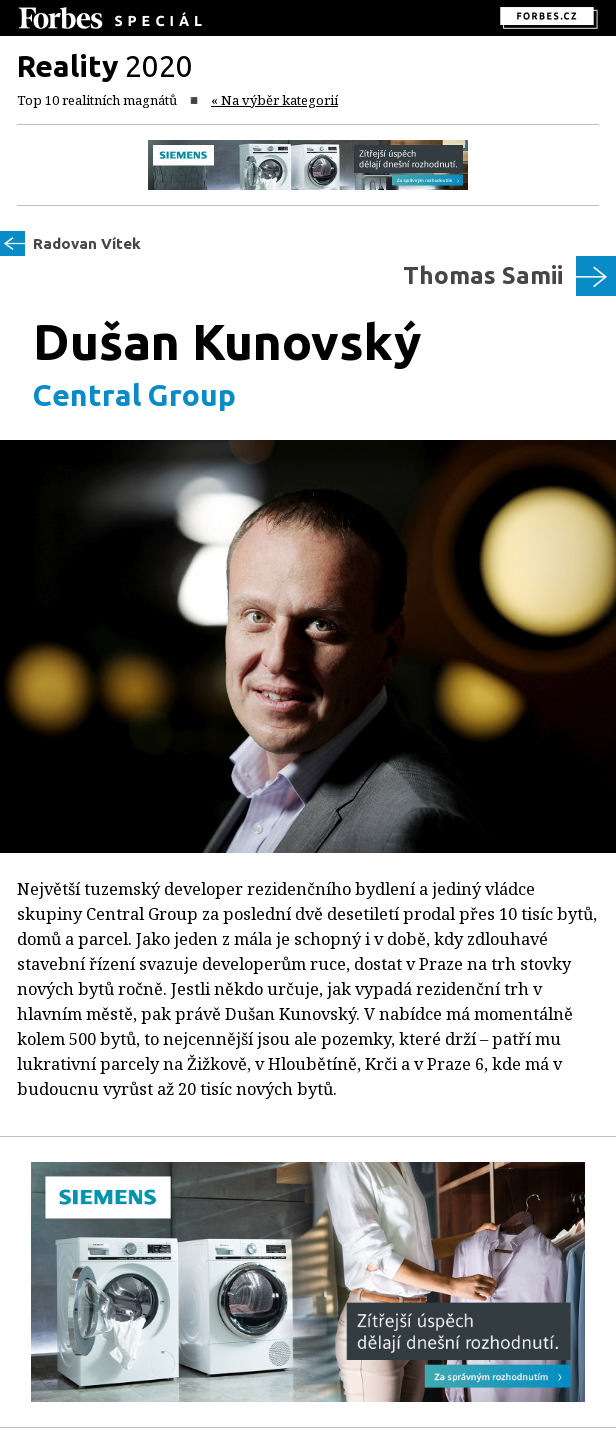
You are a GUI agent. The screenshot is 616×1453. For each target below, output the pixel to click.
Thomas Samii (483, 275)
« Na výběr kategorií (274, 100)
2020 (105, 66)
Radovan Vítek (87, 243)
